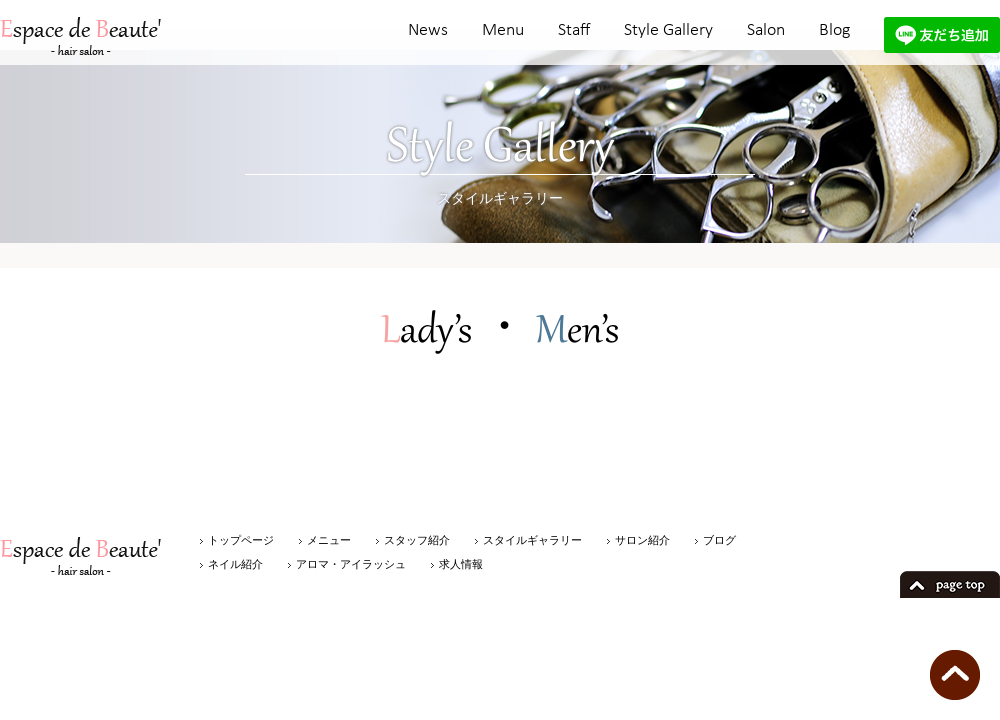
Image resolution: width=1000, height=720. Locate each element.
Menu (503, 30)
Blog (834, 30)
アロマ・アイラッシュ (351, 564)
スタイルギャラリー (532, 540)
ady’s (426, 333)
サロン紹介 (642, 540)
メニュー (329, 540)
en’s (577, 333)
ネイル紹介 (235, 564)
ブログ (719, 540)
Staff (574, 30)
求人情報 (461, 564)
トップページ (241, 540)
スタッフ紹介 (417, 540)
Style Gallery (668, 30)
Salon (766, 30)
